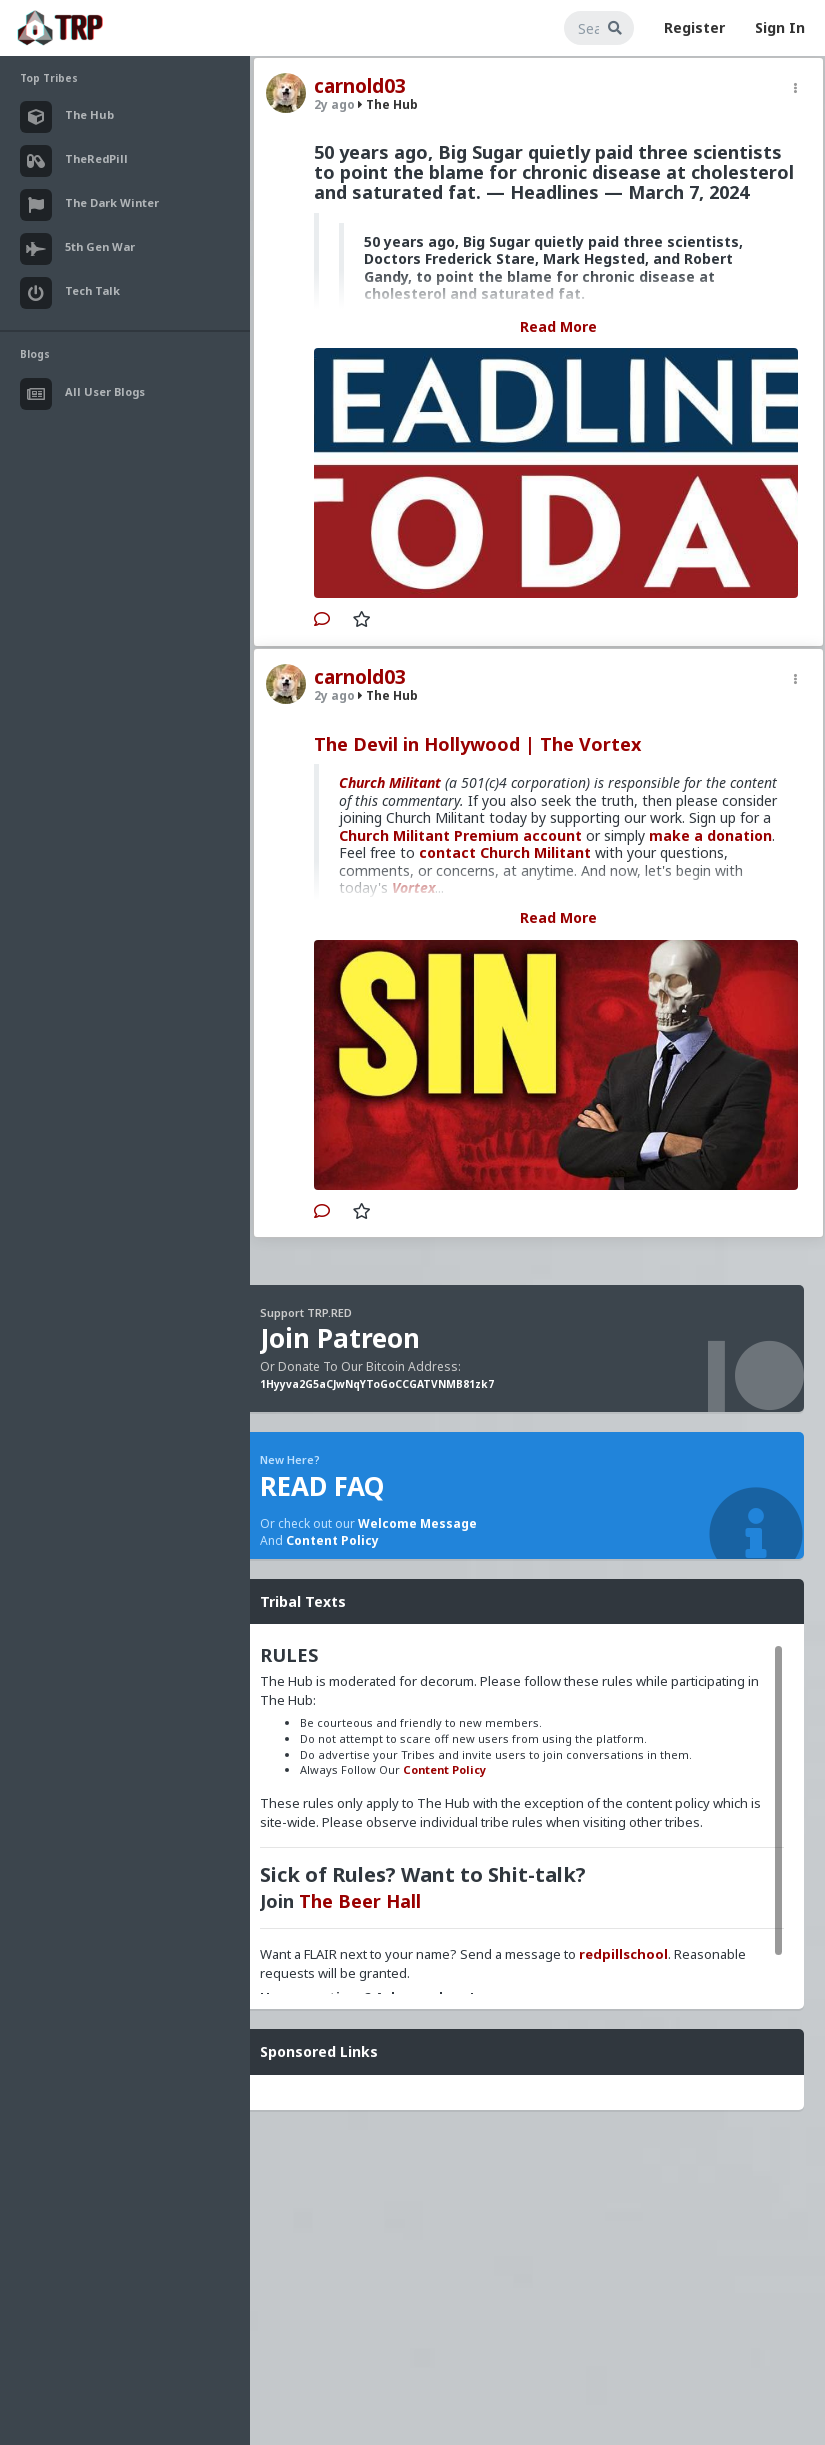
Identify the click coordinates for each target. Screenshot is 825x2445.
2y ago (334, 104)
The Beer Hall (360, 1901)
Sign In (780, 27)
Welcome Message (417, 1523)
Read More (558, 326)
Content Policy (332, 1540)
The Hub (388, 104)
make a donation (710, 835)
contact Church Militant (505, 852)
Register (694, 27)
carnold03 (360, 86)
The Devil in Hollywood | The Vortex (477, 744)
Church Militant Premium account (460, 835)
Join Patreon (340, 1338)
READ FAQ (322, 1486)
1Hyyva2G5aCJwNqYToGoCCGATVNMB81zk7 (377, 1384)
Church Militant (390, 782)
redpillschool (623, 1954)
